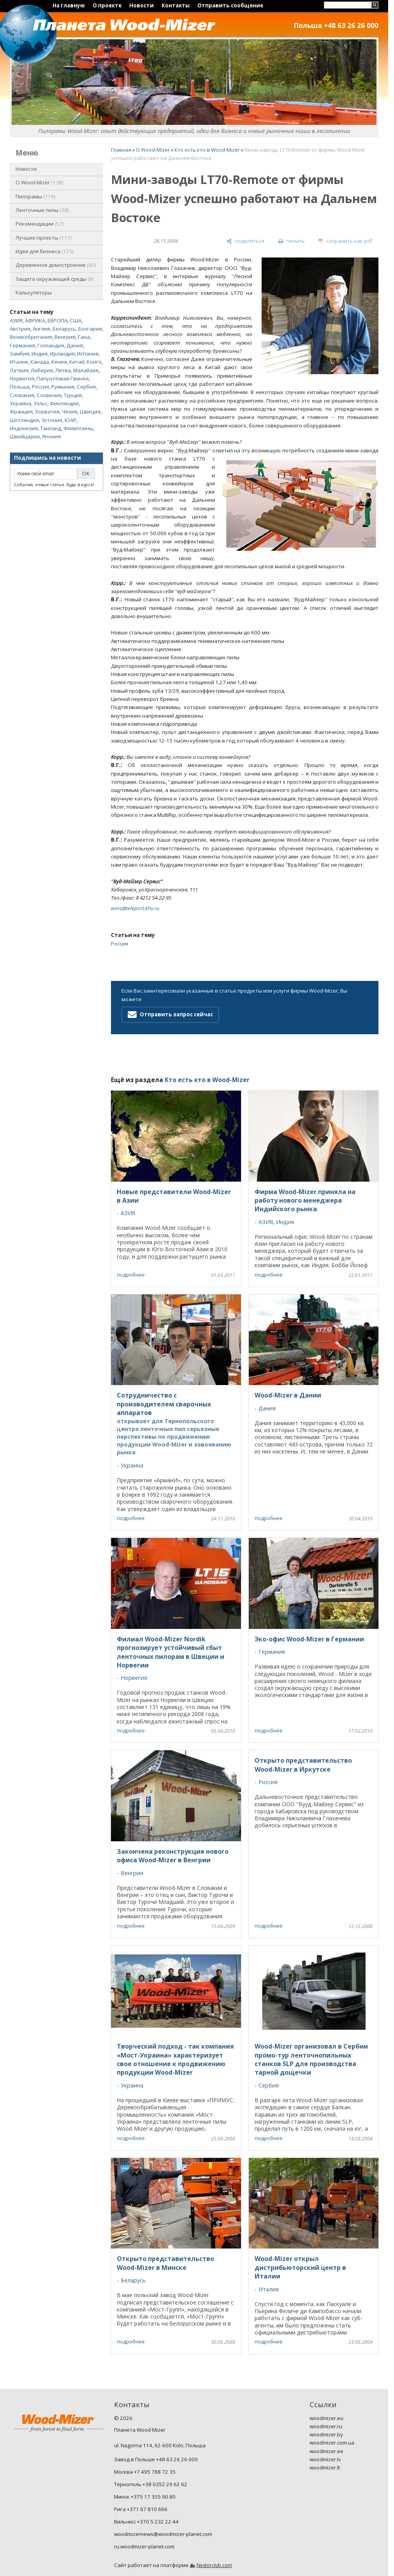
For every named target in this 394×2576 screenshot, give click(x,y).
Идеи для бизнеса (45, 251)
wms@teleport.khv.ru (135, 908)
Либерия (42, 370)
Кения (59, 361)
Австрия (20, 328)
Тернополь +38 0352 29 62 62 (150, 2484)
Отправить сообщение (230, 5)
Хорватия (47, 411)
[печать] (291, 241)
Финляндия (64, 403)
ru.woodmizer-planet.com (144, 2546)
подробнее (131, 1274)
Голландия (50, 345)
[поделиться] (245, 241)
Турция (73, 395)
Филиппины (78, 428)
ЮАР (70, 420)
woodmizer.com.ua (332, 2442)
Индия (39, 353)
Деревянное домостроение (56, 264)
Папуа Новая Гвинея (63, 378)
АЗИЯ (16, 320)
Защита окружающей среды (55, 278)
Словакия (22, 395)
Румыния (62, 386)
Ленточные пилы (42, 210)
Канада (39, 361)
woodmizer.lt (325, 2467)
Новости (141, 5)
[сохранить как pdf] (345, 241)
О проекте (107, 5)
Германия (22, 345)
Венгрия (65, 336)
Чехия (69, 411)
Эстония (51, 420)
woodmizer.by (326, 2434)
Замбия (19, 353)
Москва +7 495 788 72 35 (145, 2471)
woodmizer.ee (326, 2451)
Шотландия (24, 420)
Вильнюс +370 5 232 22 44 (146, 2521)
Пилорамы (36, 196)
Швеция (90, 411)
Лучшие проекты (44, 237)
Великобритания (31, 336)
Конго (94, 361)
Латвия (19, 370)
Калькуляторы (34, 292)
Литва (63, 370)
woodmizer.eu (326, 2418)
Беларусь (64, 328)
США (75, 320)
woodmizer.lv (325, 2459)
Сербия (86, 386)
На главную (69, 5)
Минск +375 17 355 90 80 (145, 2496)
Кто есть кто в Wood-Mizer (207, 149)
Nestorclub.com (214, 2565)
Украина (20, 403)
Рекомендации (40, 223)
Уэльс (40, 403)
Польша (20, 386)
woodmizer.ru (326, 2426)
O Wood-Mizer (39, 182)
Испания (87, 353)
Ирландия (62, 353)
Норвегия (22, 378)
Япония (51, 436)
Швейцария (25, 436)
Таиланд (50, 428)
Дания (75, 345)
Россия (40, 386)
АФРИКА (35, 320)
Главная (121, 149)
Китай (76, 361)
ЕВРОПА (57, 320)
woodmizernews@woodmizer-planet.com (163, 2533)
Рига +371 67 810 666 (140, 2509)
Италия (19, 361)
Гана (84, 336)
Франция (21, 411)
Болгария (90, 328)
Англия (41, 328)
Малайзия (85, 370)
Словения (49, 395)
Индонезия (24, 428)
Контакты (176, 5)
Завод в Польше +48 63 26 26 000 (156, 2459)
